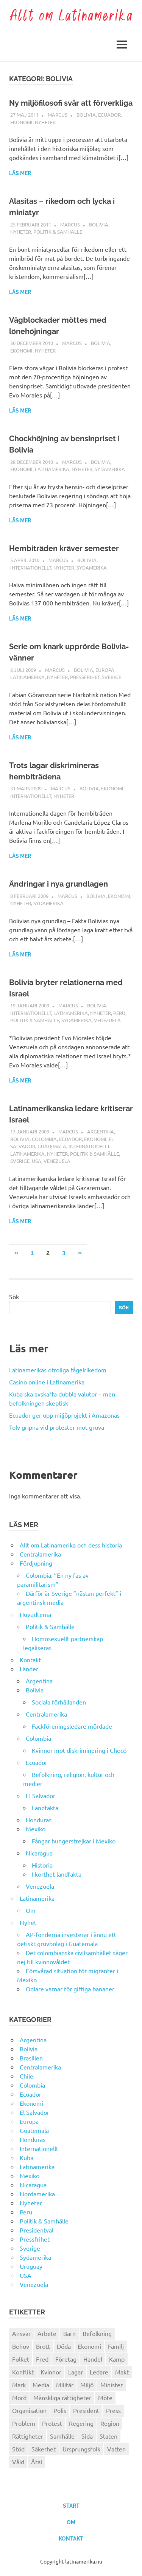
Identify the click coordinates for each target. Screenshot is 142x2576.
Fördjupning (36, 1563)
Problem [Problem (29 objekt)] (23, 2423)
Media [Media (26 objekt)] (41, 2384)
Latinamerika (52, 469)
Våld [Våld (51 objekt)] (18, 2461)
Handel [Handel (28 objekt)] (92, 2359)
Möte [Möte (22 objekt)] (105, 2397)
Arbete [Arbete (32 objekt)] (46, 2333)
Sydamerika (110, 469)
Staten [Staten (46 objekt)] (108, 2436)
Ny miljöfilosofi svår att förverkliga (71, 103)
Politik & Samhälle (57, 231)
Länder (29, 1668)
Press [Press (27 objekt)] (113, 2410)
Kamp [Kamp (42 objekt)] (117, 2359)
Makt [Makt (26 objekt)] (122, 2372)
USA (36, 1161)
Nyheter (45, 122)
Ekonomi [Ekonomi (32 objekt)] (89, 2346)
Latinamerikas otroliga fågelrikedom (57, 1369)
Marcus (57, 114)
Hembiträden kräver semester (64, 548)
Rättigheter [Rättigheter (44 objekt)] (27, 2436)
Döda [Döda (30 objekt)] (64, 2346)
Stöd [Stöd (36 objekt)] (18, 2449)
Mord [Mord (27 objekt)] (19, 2397)
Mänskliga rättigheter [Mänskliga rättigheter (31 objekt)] (62, 2397)
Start (71, 2506)
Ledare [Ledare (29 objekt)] (99, 2372)
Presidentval (36, 2230)
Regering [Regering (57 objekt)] (81, 2423)
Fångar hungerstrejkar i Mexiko (73, 1841)
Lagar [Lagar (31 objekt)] (75, 2372)
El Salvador (40, 1795)
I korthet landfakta (56, 1874)
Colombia (44, 1139)
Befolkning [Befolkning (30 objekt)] (97, 2333)
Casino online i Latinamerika (47, 1382)
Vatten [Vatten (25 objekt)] (116, 2449)
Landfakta (45, 1807)
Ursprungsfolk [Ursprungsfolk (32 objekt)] (81, 2449)
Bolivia (86, 114)
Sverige (111, 677)
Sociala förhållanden (59, 1702)
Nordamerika (37, 2193)
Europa (104, 670)
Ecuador (109, 114)
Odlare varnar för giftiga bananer (70, 1988)
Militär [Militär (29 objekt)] (64, 2384)
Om (31, 1910)
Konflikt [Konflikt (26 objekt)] (23, 2372)
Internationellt (30, 567)
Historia (42, 1865)
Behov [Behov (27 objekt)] (20, 2346)
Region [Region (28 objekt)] (109, 2423)
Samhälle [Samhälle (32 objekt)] (62, 2436)
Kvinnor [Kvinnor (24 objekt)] (51, 2372)
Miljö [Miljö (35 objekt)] (87, 2384)
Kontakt (30, 1659)
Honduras (38, 1819)
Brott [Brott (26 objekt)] (43, 2346)
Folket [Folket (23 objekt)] (20, 2359)
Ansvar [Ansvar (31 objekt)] (21, 2333)
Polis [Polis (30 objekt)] (59, 2410)
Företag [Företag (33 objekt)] (65, 2359)
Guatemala (51, 1146)
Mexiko (35, 1828)
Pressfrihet (85, 677)
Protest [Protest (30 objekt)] (52, 2423)
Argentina (100, 1131)
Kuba (26, 2157)
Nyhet (28, 1922)
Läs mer (20, 173)
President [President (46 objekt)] (86, 2410)
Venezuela (107, 1020)
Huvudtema (35, 1614)
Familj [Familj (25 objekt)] (116, 2346)
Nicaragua (39, 1853)
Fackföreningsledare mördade (72, 1726)
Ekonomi (21, 122)
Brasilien (31, 2058)
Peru (119, 1013)
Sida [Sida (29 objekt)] (87, 2436)
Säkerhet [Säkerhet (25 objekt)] (43, 2449)
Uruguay (31, 2266)
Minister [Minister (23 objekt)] (111, 2384)
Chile (26, 2076)
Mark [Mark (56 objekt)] (19, 2384)
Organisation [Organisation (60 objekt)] (29, 2410)
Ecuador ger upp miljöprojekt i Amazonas (64, 1415)
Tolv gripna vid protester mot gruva (56, 1427)
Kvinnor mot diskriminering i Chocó (79, 1750)
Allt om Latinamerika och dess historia (71, 1545)
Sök (14, 1296)
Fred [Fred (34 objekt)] (42, 2359)
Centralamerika (40, 1554)
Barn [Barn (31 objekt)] (69, 2333)
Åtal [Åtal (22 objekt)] (36, 2461)
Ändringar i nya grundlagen (58, 883)
